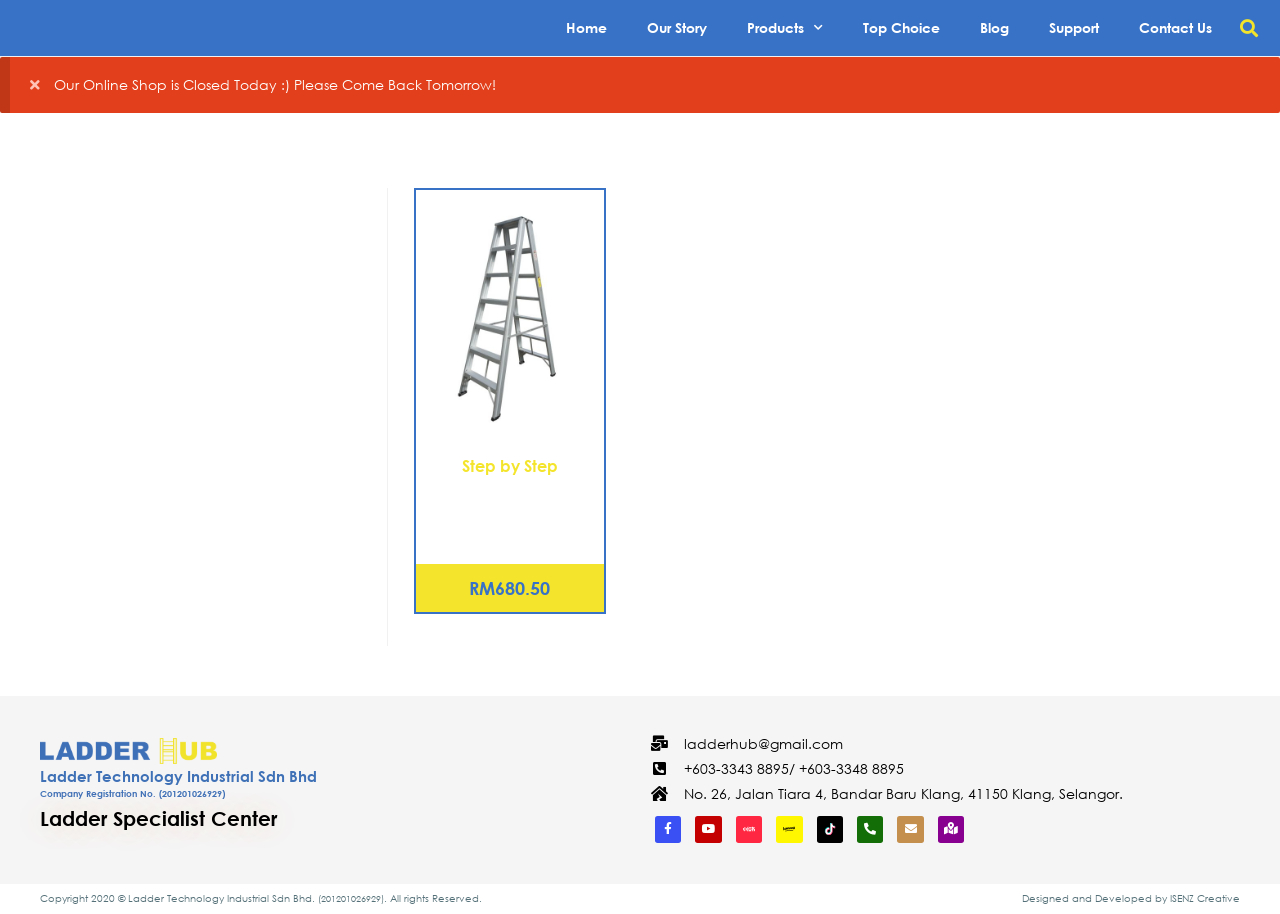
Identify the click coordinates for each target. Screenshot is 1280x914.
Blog (994, 27)
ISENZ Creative (1205, 898)
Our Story (677, 27)
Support (1074, 27)
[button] (1248, 28)
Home (586, 27)
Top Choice (901, 27)
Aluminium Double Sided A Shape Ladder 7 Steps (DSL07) (510, 512)
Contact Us (1175, 27)
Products (785, 28)
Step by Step (510, 465)
